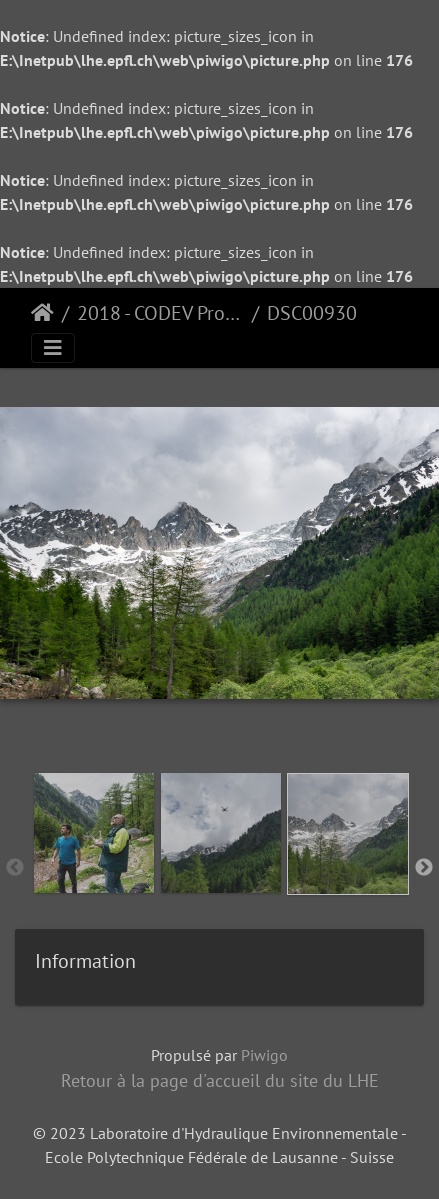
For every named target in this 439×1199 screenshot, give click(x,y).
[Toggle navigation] (53, 348)
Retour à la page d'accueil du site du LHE (220, 1080)
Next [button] (424, 868)
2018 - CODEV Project (160, 313)
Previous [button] (15, 868)
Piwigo (264, 1055)
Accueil (42, 313)
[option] (93, 864)
